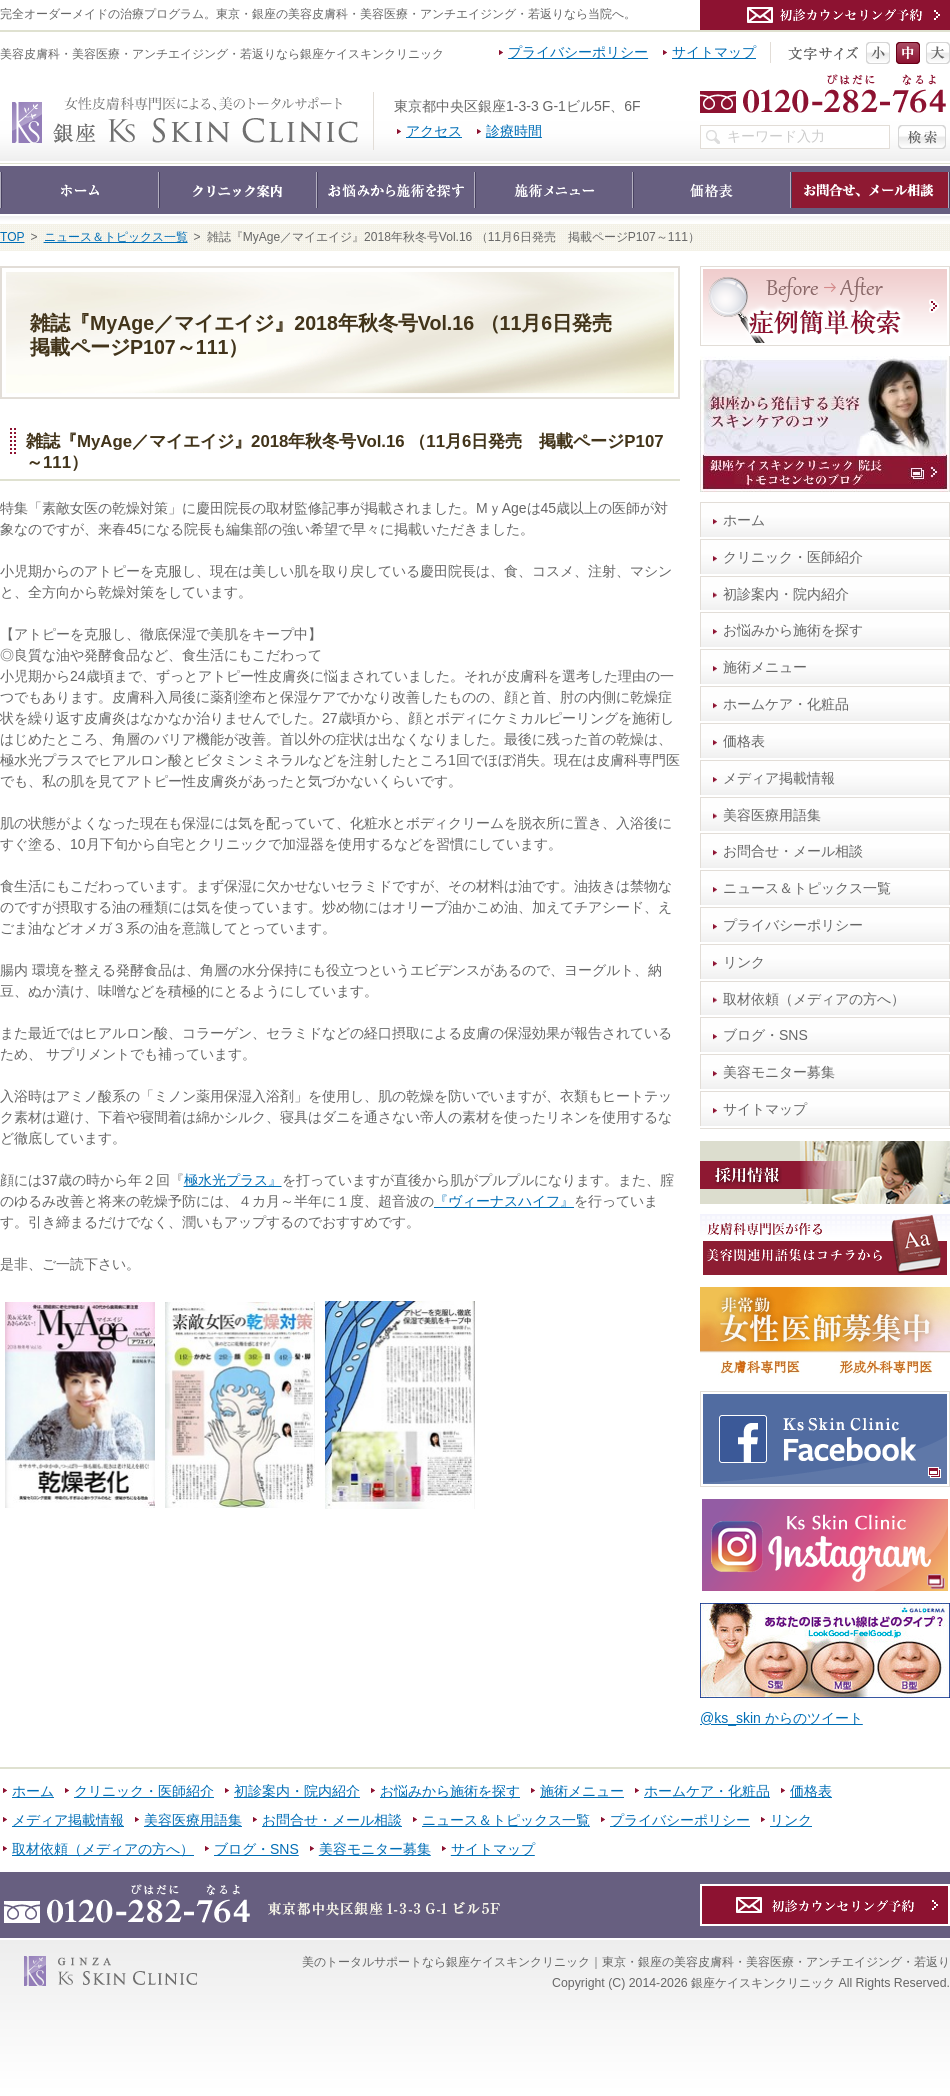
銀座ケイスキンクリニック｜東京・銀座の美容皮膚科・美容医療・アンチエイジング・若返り (373, 102)
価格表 (744, 741)
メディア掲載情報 (779, 778)
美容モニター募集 (779, 1072)
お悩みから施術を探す (793, 630)
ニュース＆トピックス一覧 (807, 888)
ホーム (744, 520)
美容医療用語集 (772, 815)
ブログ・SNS (765, 1035)
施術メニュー (765, 667)
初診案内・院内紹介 (786, 594)
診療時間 (514, 131)
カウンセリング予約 (825, 15)
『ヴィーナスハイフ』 (504, 1201)
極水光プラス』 (233, 1180)
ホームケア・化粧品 (786, 704)
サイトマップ (765, 1109)
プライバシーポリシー (793, 925)
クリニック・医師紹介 (793, 557)
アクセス (434, 131)
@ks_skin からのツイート (781, 1718)
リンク (744, 962)
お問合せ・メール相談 (793, 851)
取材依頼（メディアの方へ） (814, 999)
